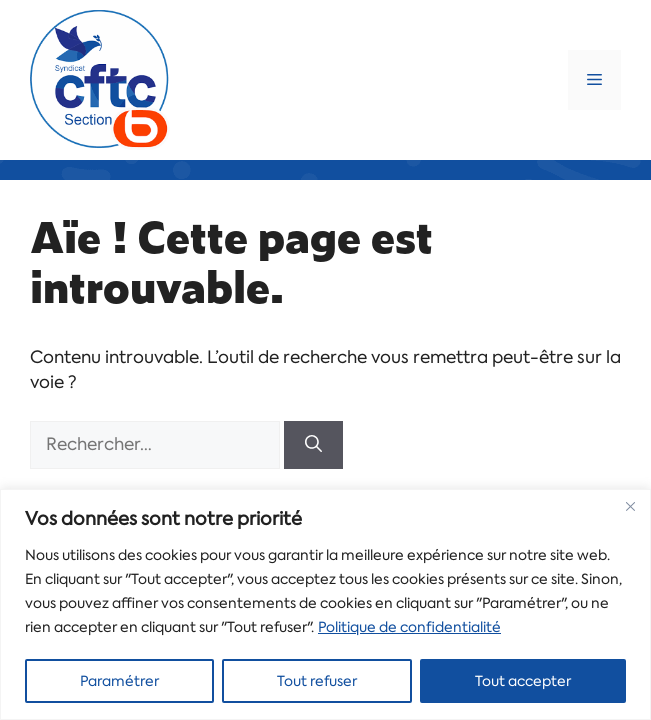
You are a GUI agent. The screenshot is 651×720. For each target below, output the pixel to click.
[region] (325, 604)
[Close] (630, 506)
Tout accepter (523, 681)
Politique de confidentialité (409, 627)
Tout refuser (317, 681)
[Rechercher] (313, 445)
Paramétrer (119, 681)
